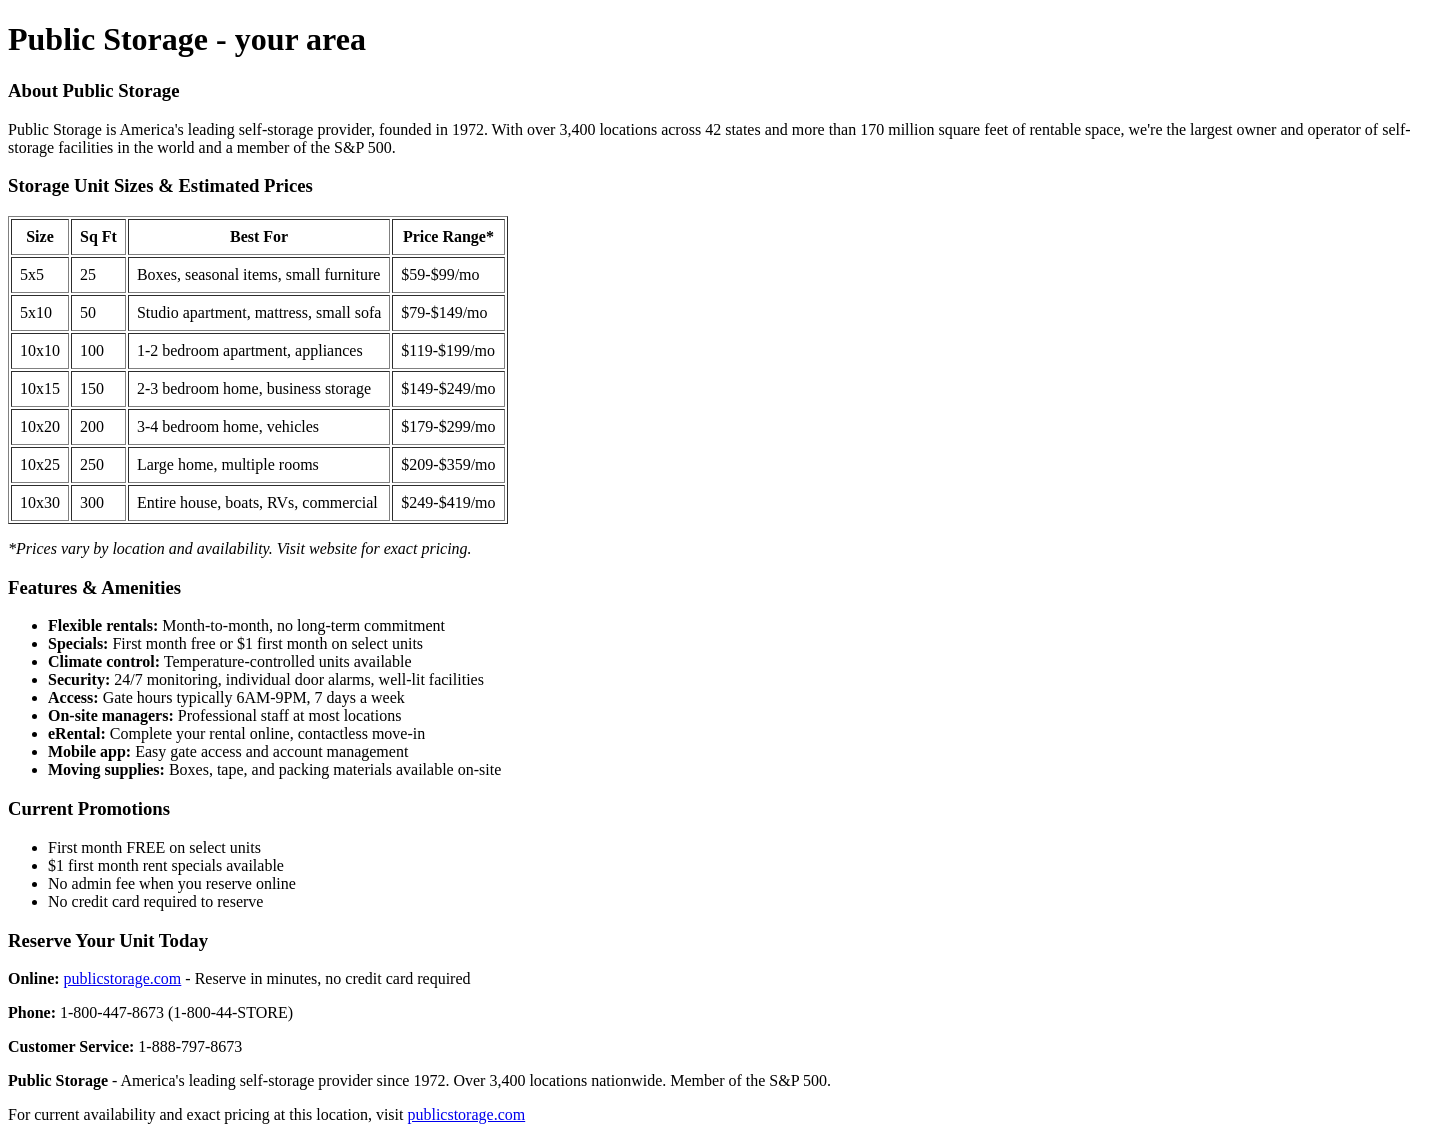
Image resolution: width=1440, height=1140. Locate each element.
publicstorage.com (123, 978)
